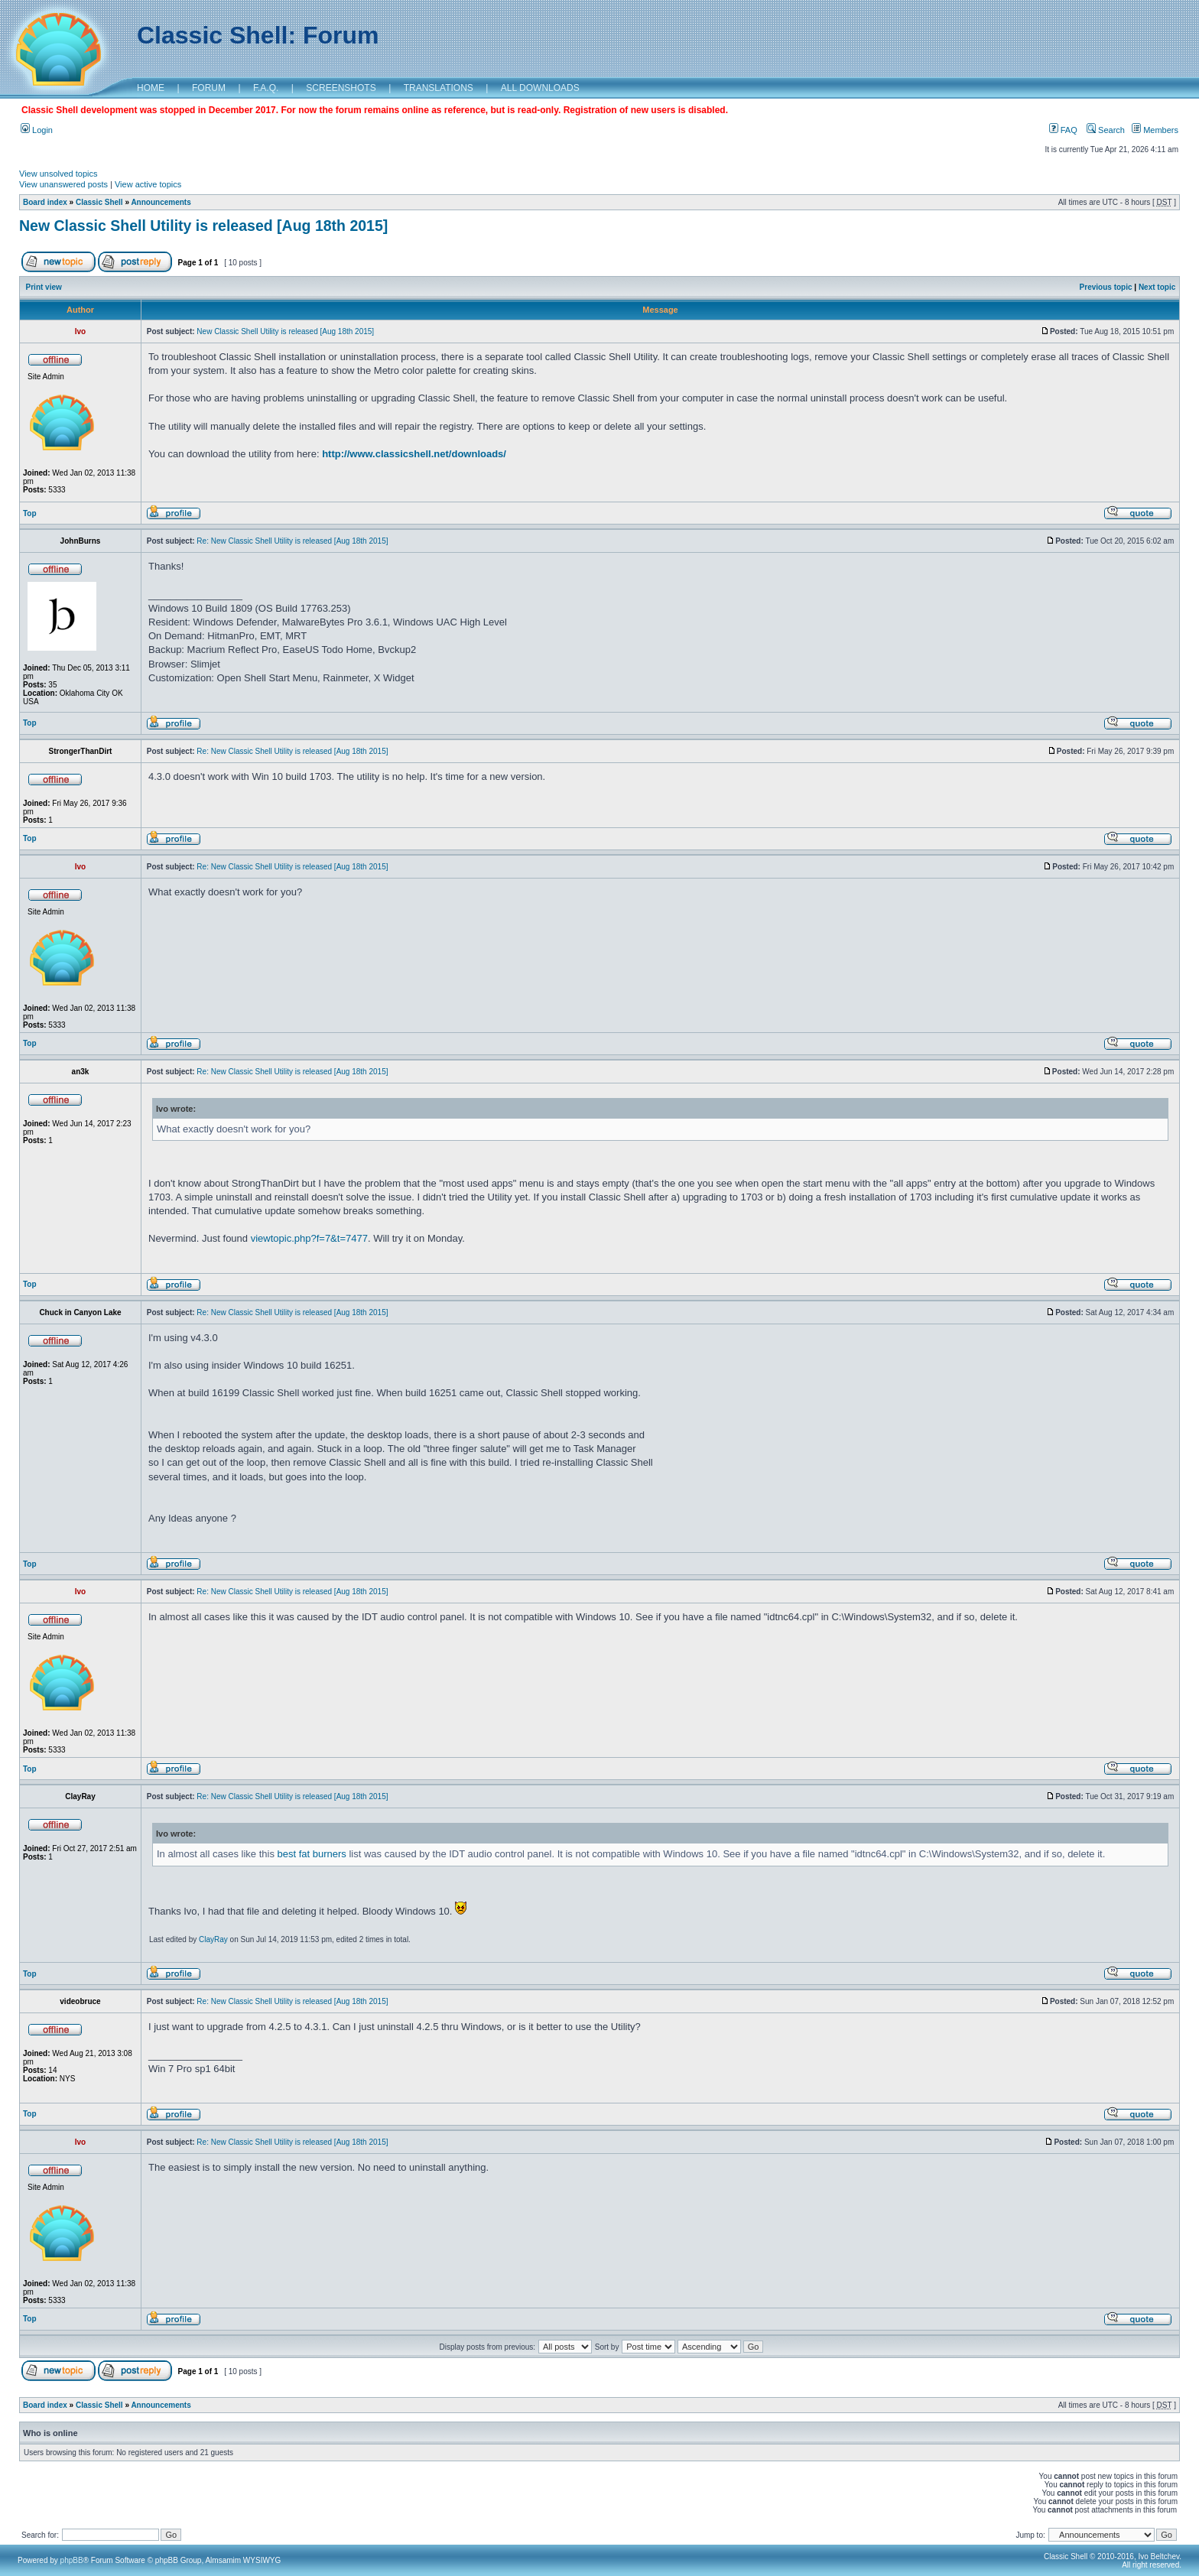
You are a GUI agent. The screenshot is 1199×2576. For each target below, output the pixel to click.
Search (1106, 130)
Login (37, 130)
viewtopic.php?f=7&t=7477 (309, 1238)
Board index (45, 202)
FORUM (209, 88)
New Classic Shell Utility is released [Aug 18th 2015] (203, 225)
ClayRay (213, 1939)
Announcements (160, 202)
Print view (44, 287)
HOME (150, 88)
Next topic (1157, 287)
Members (1155, 130)
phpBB (71, 2560)
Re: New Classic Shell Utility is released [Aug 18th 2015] (292, 541)
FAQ (1063, 130)
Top (30, 513)
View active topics (148, 184)
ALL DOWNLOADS (540, 88)
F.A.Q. (265, 88)
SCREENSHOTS (340, 88)
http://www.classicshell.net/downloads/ (414, 454)
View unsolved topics (58, 173)
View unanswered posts (63, 184)
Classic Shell (99, 202)
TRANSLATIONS (438, 88)
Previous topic (1106, 287)
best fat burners (312, 1854)
